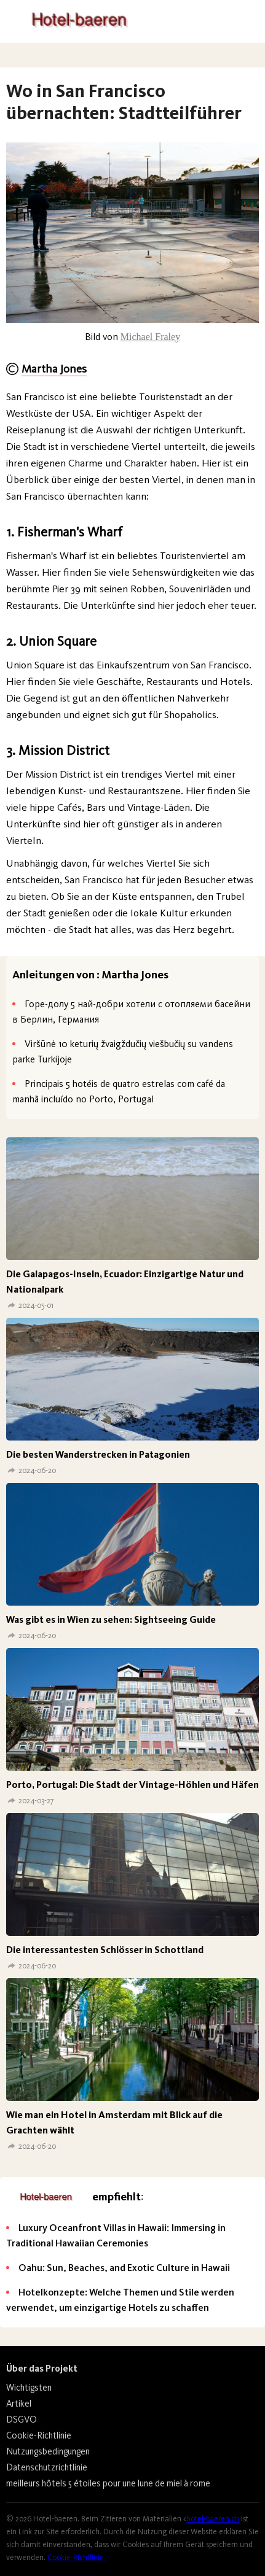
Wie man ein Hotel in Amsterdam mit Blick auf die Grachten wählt (114, 2122)
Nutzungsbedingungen (48, 2451)
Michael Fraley (150, 336)
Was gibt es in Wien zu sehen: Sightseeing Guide (111, 1619)
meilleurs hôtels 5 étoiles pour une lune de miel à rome (108, 2483)
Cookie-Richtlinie (38, 2435)
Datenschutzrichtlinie (46, 2467)
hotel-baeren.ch (212, 2518)
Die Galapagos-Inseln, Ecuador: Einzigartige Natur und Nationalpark (124, 1281)
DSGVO (21, 2419)
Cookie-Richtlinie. (76, 2557)
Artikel (18, 2403)
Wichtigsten (29, 2387)
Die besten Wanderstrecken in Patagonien (98, 1454)
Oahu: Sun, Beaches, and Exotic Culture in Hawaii (124, 2267)
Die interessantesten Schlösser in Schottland (105, 1949)
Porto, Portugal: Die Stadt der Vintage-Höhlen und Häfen (132, 1784)
